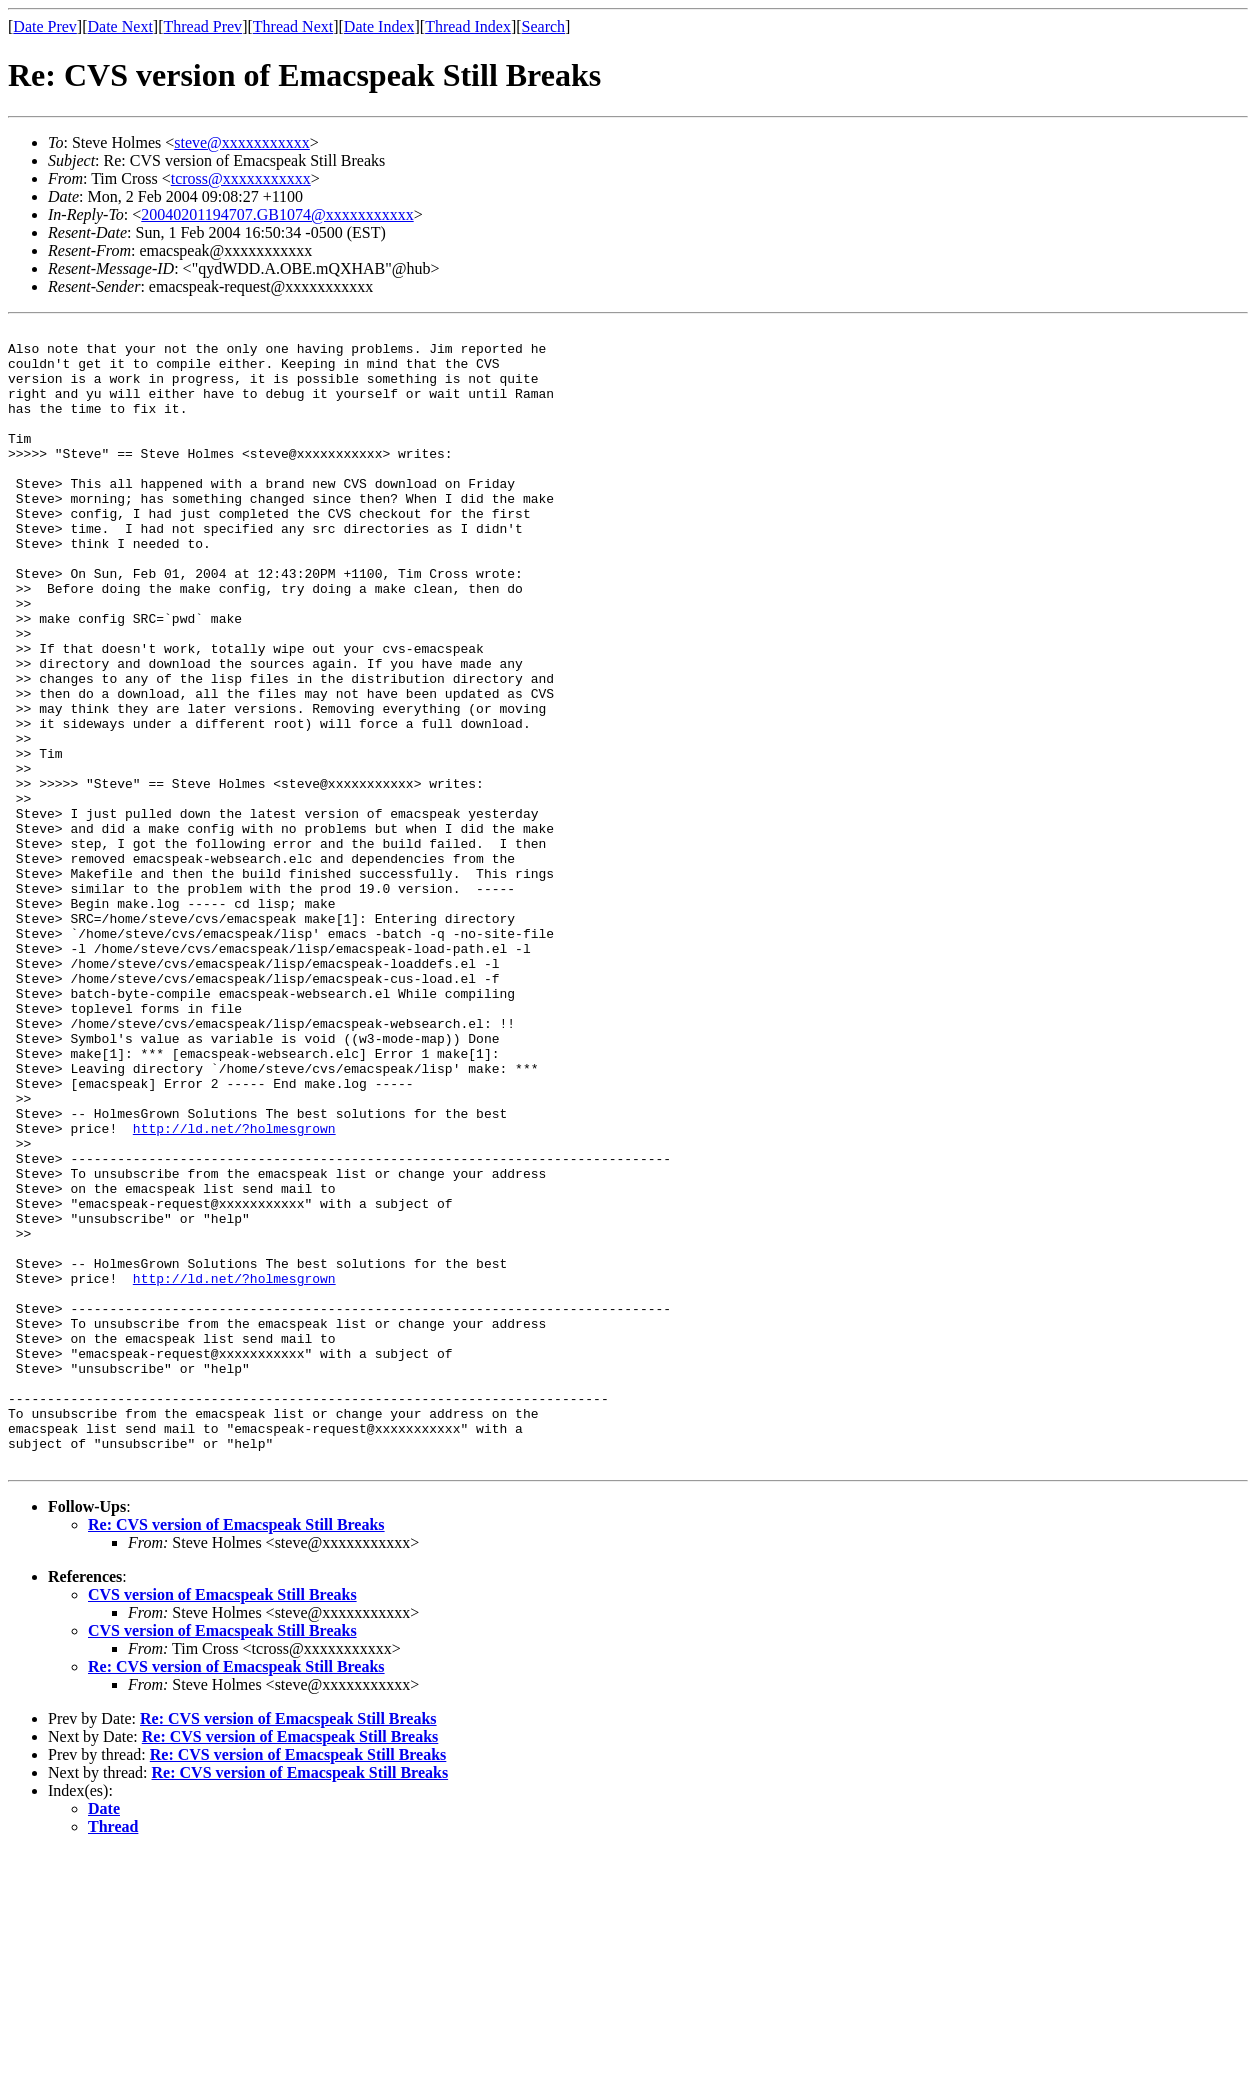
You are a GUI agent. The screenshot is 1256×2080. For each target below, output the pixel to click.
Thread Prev (202, 26)
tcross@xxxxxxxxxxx (241, 178)
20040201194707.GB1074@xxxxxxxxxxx (277, 214)
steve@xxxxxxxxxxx (242, 142)
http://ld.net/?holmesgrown (234, 1290)
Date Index (379, 26)
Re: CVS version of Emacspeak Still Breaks (236, 1752)
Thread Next (293, 26)
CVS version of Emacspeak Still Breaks (222, 1822)
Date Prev (45, 26)
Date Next (120, 26)
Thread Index (468, 26)
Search (544, 26)
